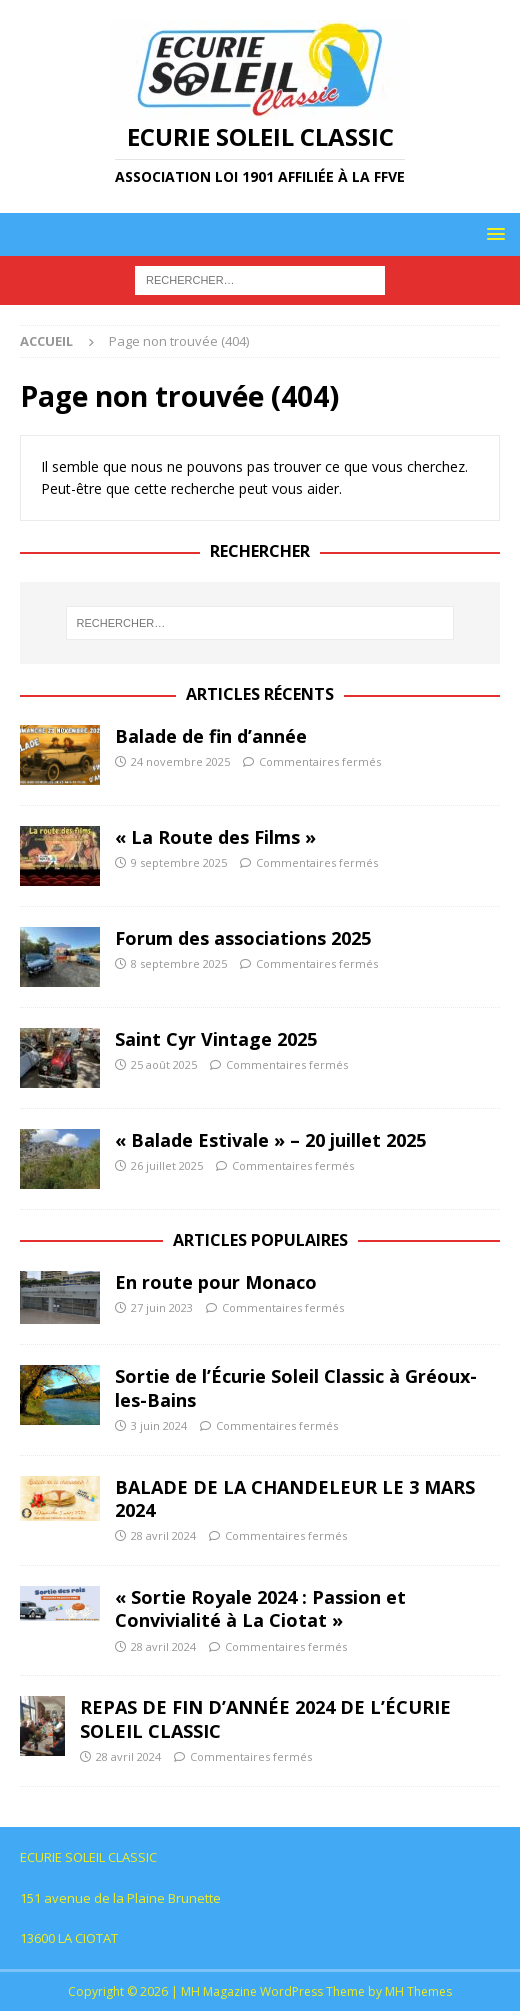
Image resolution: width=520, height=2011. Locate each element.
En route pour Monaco (216, 1282)
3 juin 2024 (159, 1425)
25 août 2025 (164, 1064)
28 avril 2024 (163, 1535)
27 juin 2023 (162, 1307)
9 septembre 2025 (179, 862)
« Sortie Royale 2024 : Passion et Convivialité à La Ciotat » (260, 1608)
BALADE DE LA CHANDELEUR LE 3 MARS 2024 (295, 1498)
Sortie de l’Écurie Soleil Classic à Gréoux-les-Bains (296, 1387)
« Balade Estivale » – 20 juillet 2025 (270, 1140)
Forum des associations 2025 (243, 938)
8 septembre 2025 (179, 963)
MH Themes (418, 1991)
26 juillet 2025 (167, 1165)
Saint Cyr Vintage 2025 (216, 1039)
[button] (492, 233)
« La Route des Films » (215, 837)
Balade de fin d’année (211, 736)
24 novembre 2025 (180, 761)
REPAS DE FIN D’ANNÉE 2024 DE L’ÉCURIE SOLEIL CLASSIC (265, 1718)
